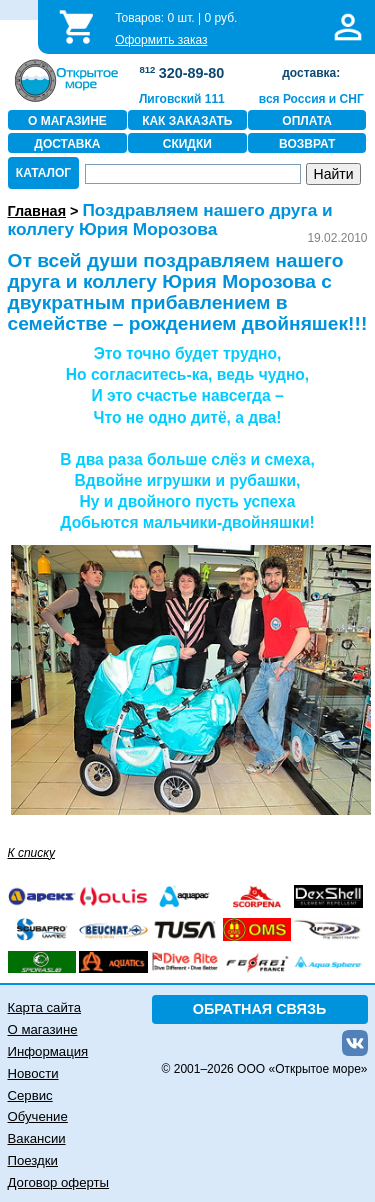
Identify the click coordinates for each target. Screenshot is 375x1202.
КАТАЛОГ (43, 173)
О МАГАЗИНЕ (67, 121)
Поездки (33, 1160)
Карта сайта (44, 1007)
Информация (48, 1051)
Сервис (30, 1095)
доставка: (311, 73)
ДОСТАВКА (67, 144)
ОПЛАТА (307, 121)
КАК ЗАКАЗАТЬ (187, 121)
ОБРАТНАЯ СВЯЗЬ (260, 1009)
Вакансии (37, 1138)
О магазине (43, 1029)
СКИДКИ (187, 144)
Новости (33, 1073)
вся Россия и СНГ (311, 99)
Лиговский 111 (182, 99)
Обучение (38, 1116)
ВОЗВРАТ (307, 144)
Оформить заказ (161, 40)
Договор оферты (59, 1182)
